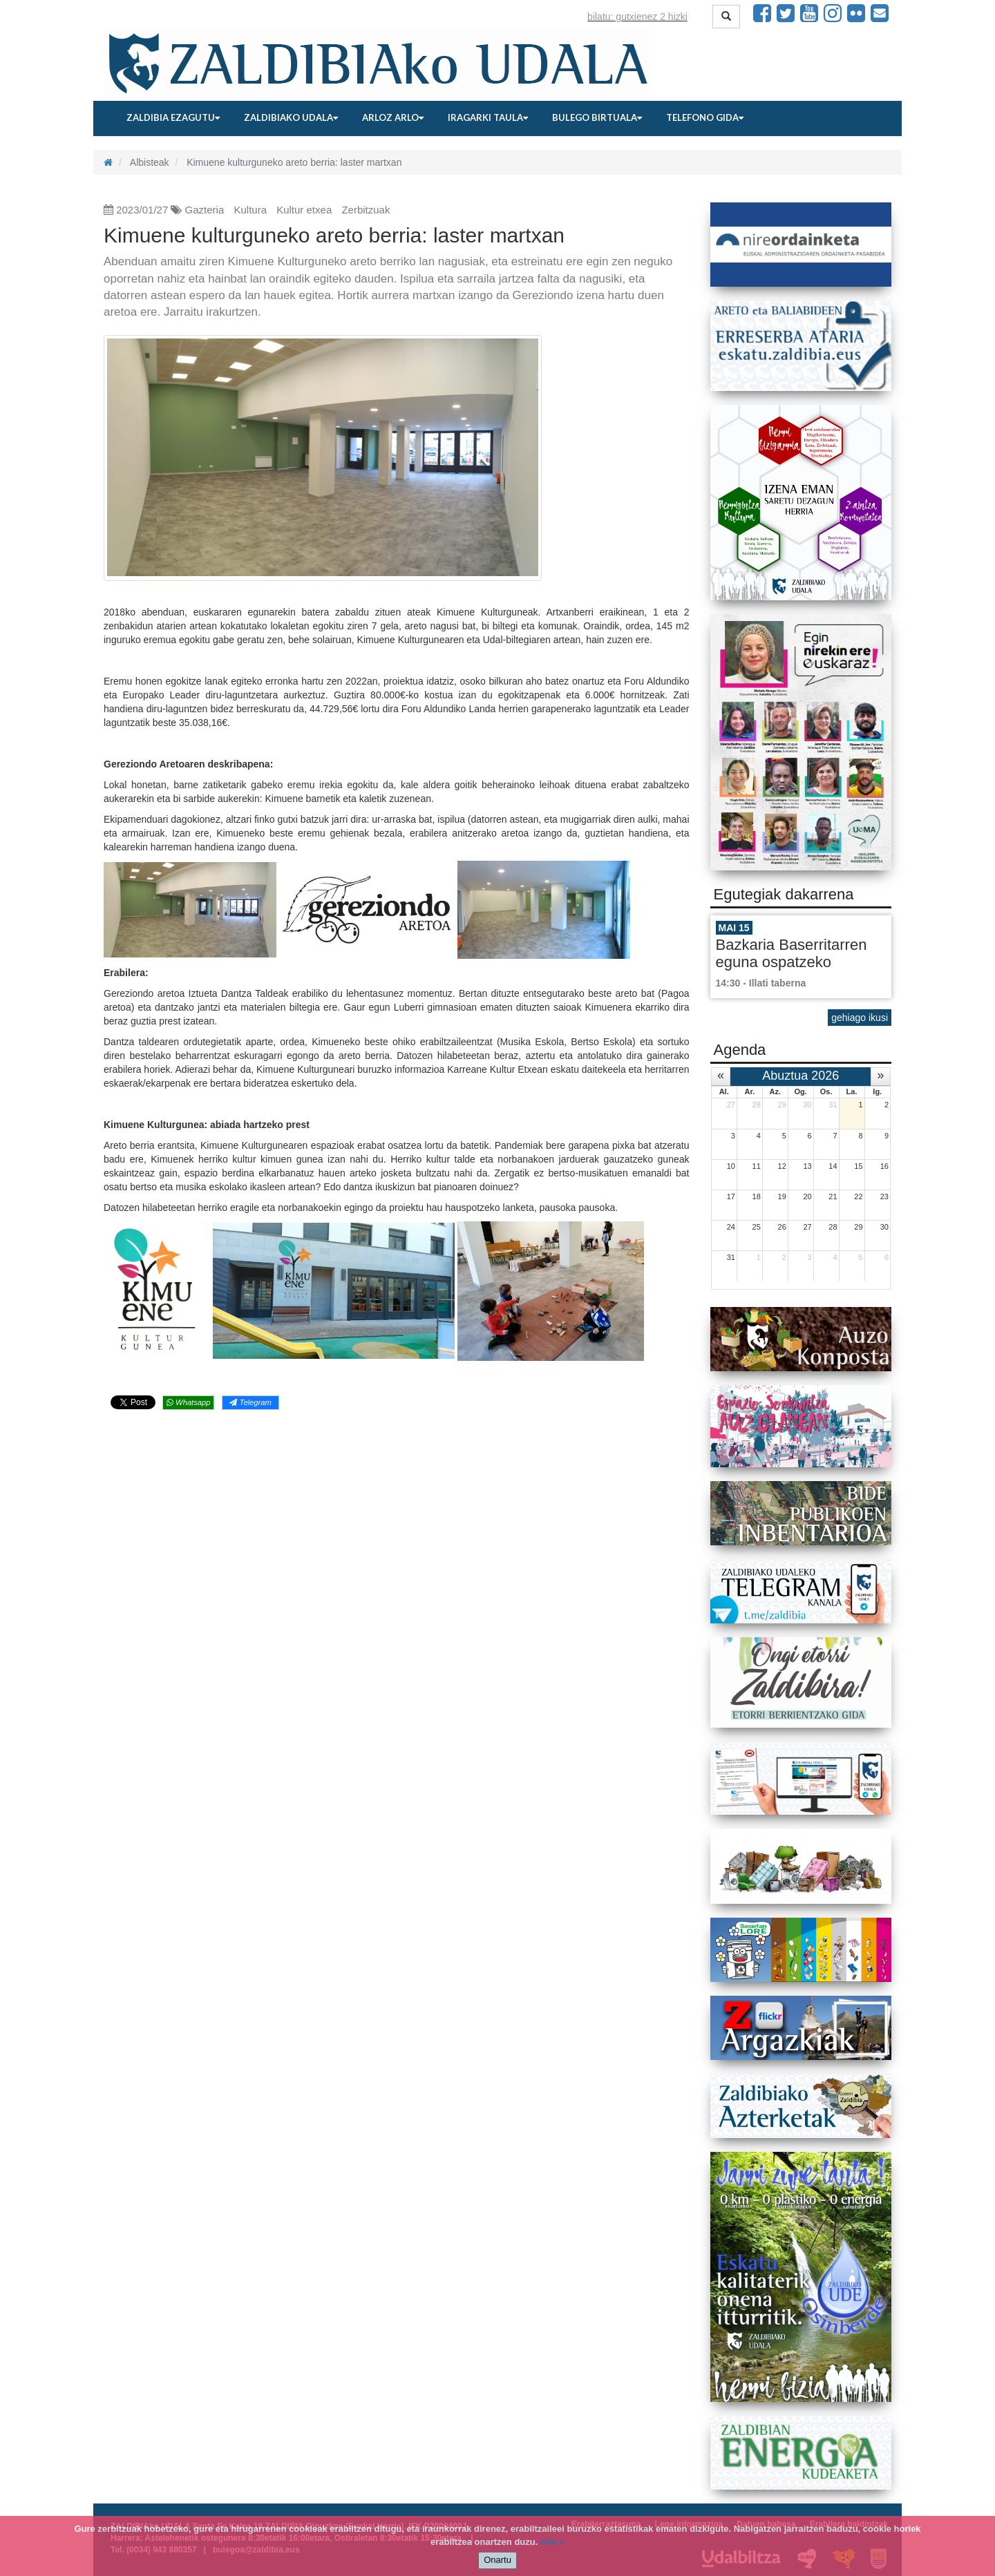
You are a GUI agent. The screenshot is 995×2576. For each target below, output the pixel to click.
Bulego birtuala (597, 117)
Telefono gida (704, 117)
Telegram (250, 1402)
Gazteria (205, 210)
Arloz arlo (393, 117)
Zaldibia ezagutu (173, 117)
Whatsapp (188, 1402)
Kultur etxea (304, 210)
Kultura (250, 210)
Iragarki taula (488, 117)
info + (552, 2542)
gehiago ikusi (859, 1017)
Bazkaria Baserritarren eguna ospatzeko (791, 953)
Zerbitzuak (365, 210)
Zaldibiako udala (291, 117)
